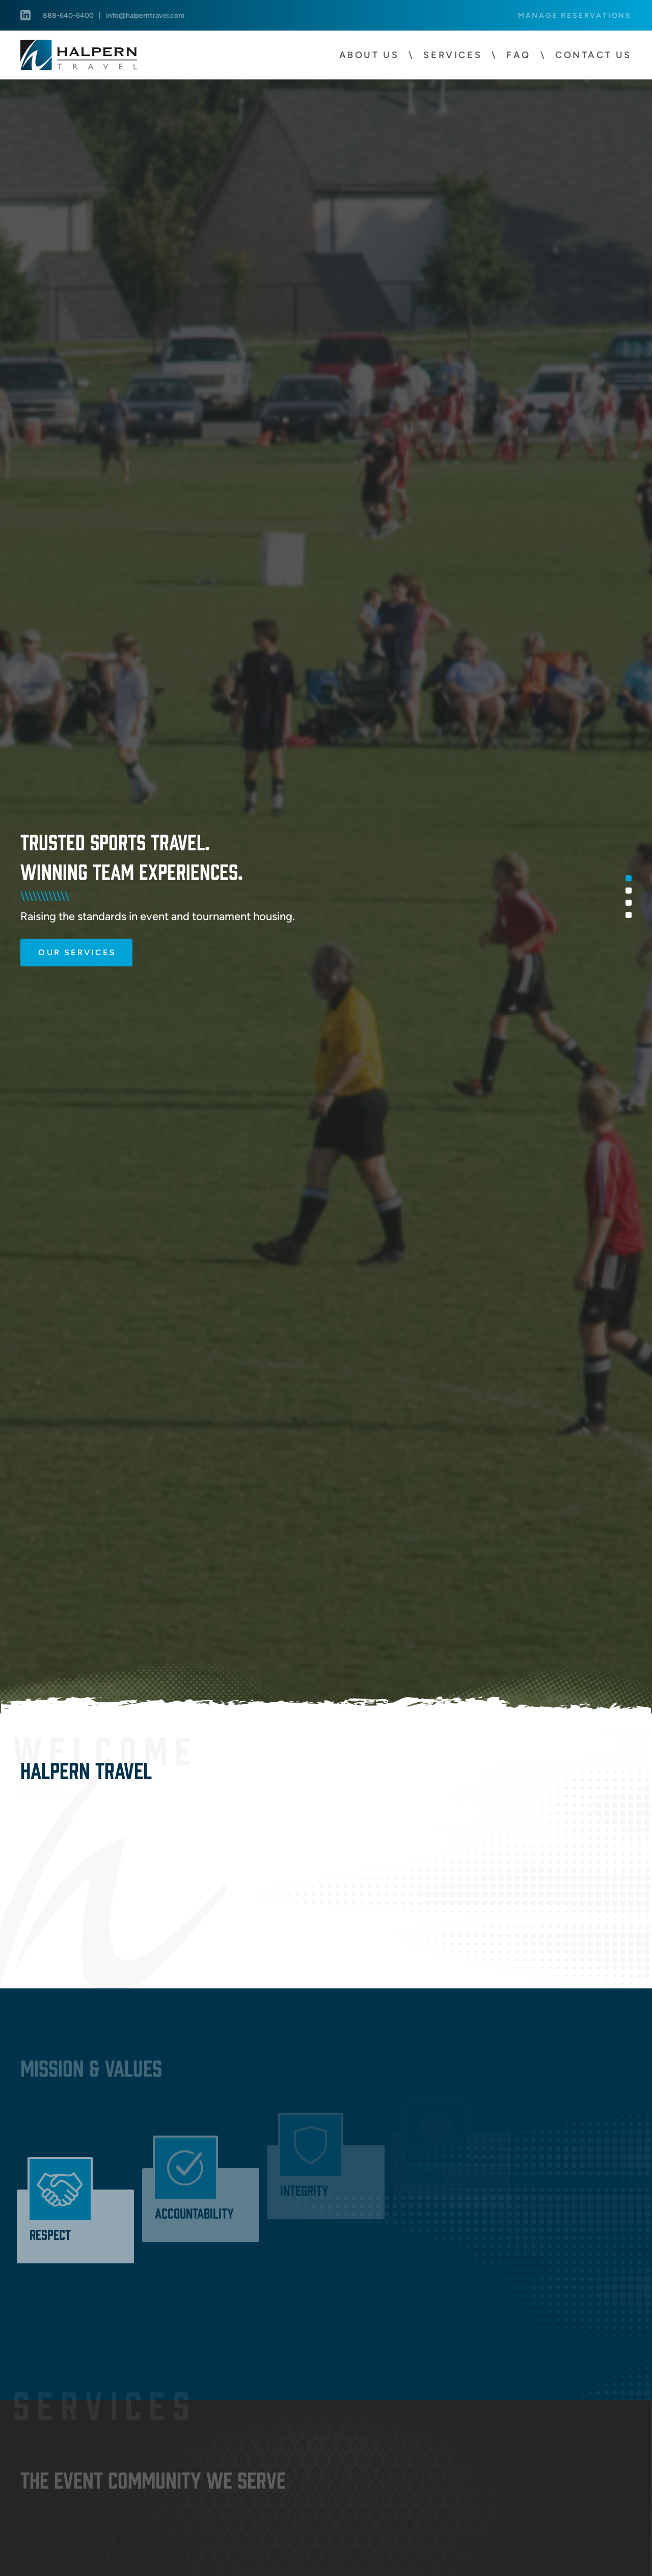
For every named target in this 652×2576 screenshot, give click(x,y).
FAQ (518, 54)
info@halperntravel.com (145, 15)
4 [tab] (629, 914)
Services (452, 54)
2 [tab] (629, 890)
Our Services (77, 951)
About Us (369, 54)
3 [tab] (629, 902)
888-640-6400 (68, 15)
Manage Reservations (575, 15)
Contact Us (593, 54)
